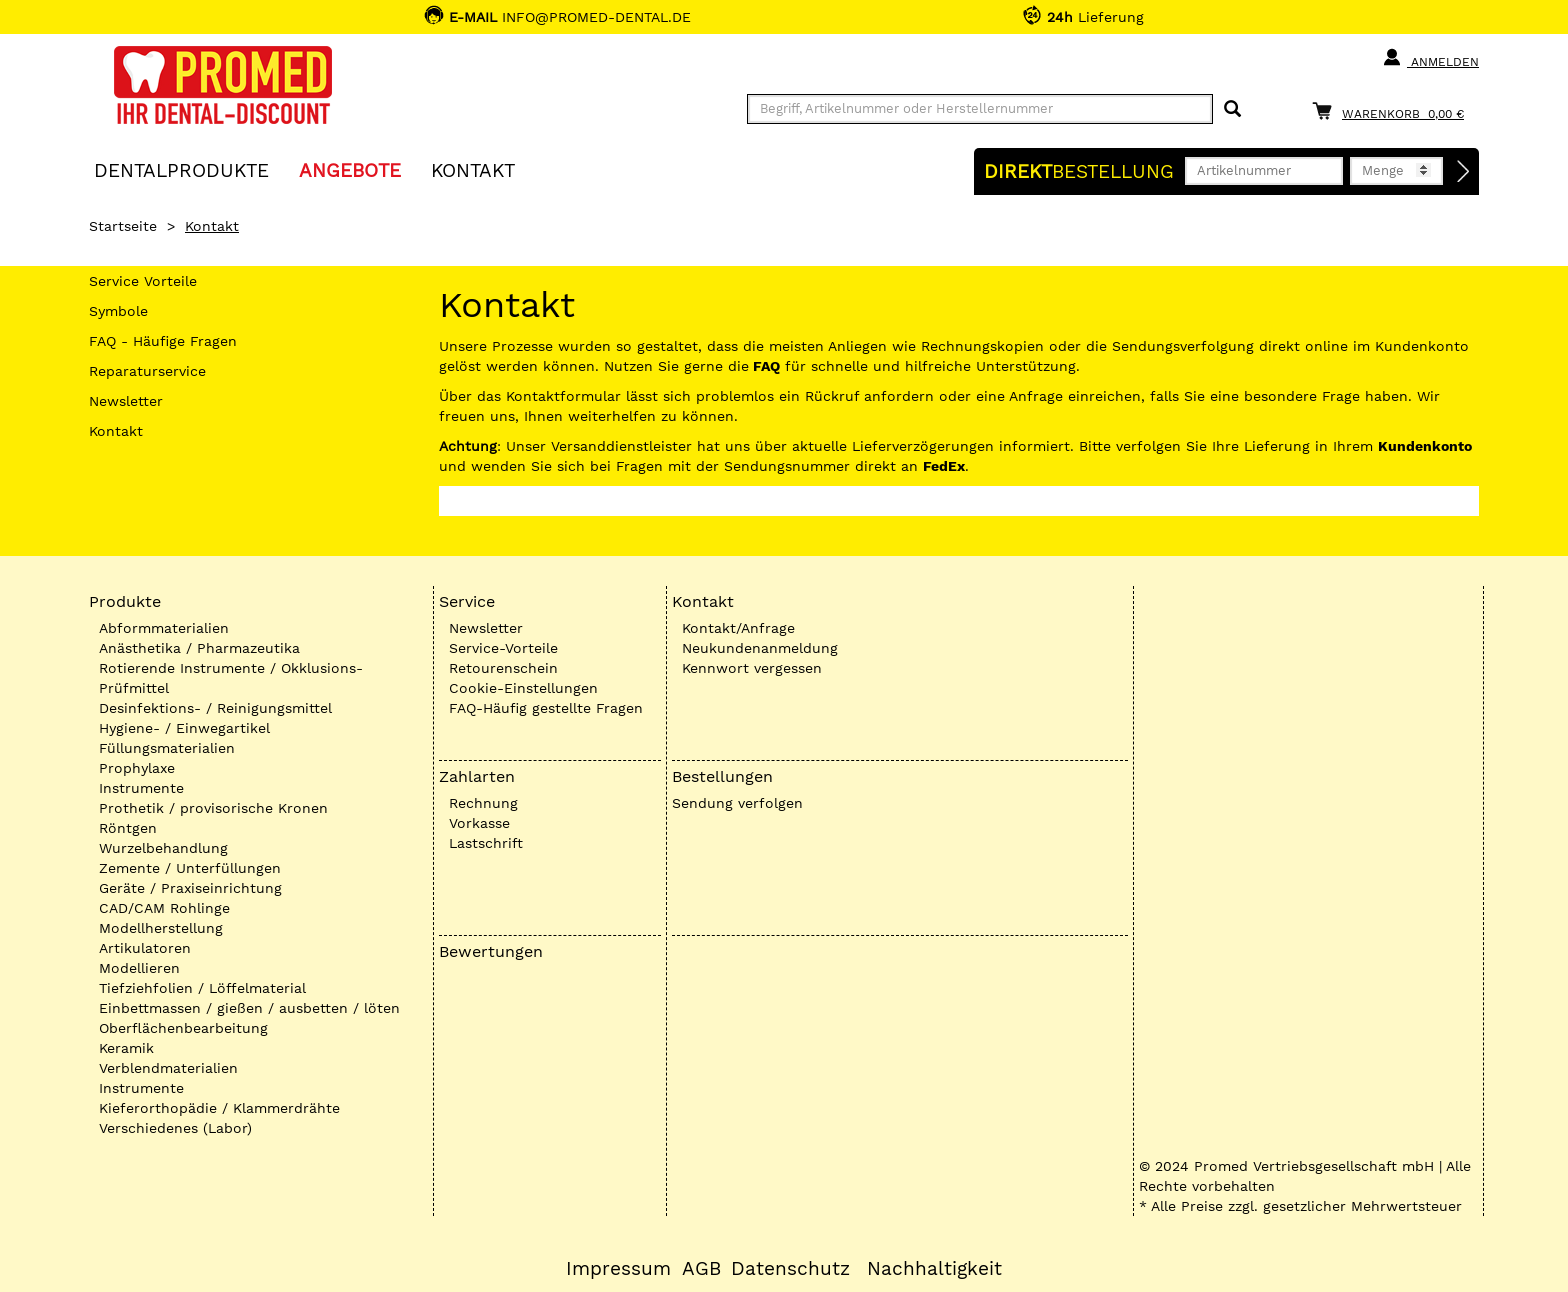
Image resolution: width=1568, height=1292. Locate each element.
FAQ (766, 366)
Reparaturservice (147, 371)
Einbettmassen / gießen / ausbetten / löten (249, 1008)
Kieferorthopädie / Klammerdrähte (219, 1108)
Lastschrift (486, 843)
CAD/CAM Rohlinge (164, 908)
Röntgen (128, 828)
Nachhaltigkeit (934, 1269)
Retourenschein (503, 668)
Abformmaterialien (164, 628)
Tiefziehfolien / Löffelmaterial (202, 988)
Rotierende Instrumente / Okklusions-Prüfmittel (231, 678)
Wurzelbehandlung (163, 848)
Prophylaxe (137, 768)
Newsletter (126, 401)
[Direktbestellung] (1464, 172)
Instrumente (141, 788)
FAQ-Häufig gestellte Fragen (546, 708)
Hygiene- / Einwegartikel (184, 728)
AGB (701, 1269)
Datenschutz (790, 1269)
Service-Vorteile (503, 648)
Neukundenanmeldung (760, 648)
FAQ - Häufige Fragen (163, 341)
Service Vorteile (143, 281)
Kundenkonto (1425, 446)
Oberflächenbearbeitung (183, 1028)
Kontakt (116, 431)
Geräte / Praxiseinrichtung (190, 888)
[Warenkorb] (1393, 110)
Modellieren (139, 968)
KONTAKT (473, 169)
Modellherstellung (161, 928)
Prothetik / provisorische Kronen (213, 808)
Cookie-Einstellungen (523, 688)
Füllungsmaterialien (167, 748)
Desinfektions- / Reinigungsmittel (215, 708)
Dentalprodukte (181, 169)
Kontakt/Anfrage (738, 628)
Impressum (618, 1269)
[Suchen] (1232, 109)
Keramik (126, 1048)
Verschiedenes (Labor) (175, 1128)
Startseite (123, 226)
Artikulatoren (145, 948)
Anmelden (1430, 58)
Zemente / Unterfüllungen (190, 868)
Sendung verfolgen (737, 803)
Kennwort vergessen (752, 668)
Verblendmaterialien (168, 1068)
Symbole (118, 311)
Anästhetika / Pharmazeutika (199, 648)
